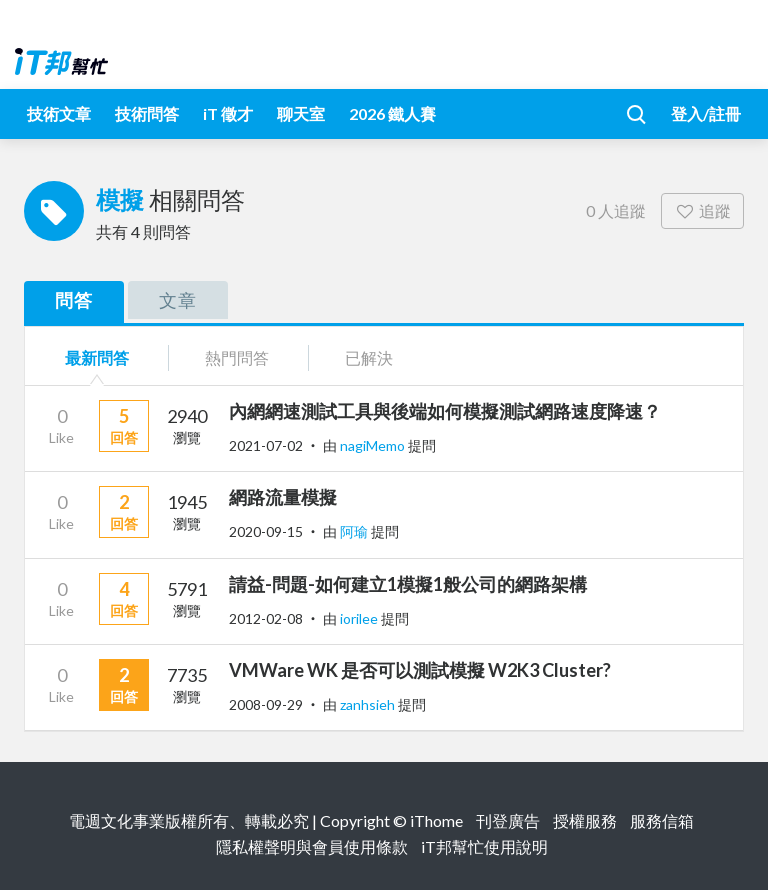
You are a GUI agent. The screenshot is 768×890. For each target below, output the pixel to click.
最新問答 (97, 357)
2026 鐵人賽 (392, 113)
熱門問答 (237, 357)
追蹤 (702, 210)
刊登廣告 (508, 820)
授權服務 (585, 820)
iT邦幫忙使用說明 (484, 846)
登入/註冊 (706, 113)
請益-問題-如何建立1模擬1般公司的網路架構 (408, 584)
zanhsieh (369, 704)
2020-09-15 (266, 531)
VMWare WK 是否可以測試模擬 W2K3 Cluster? (420, 670)
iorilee (360, 618)
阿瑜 (355, 531)
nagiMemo (374, 445)
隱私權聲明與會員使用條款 (312, 846)
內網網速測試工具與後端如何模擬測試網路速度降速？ (445, 411)
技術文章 (59, 113)
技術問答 (147, 113)
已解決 (369, 357)
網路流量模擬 (283, 497)
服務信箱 (662, 820)
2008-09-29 (266, 704)
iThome (436, 820)
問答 (74, 300)
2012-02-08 (266, 618)
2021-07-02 (266, 445)
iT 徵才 (228, 113)
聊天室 (301, 113)
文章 (178, 300)
